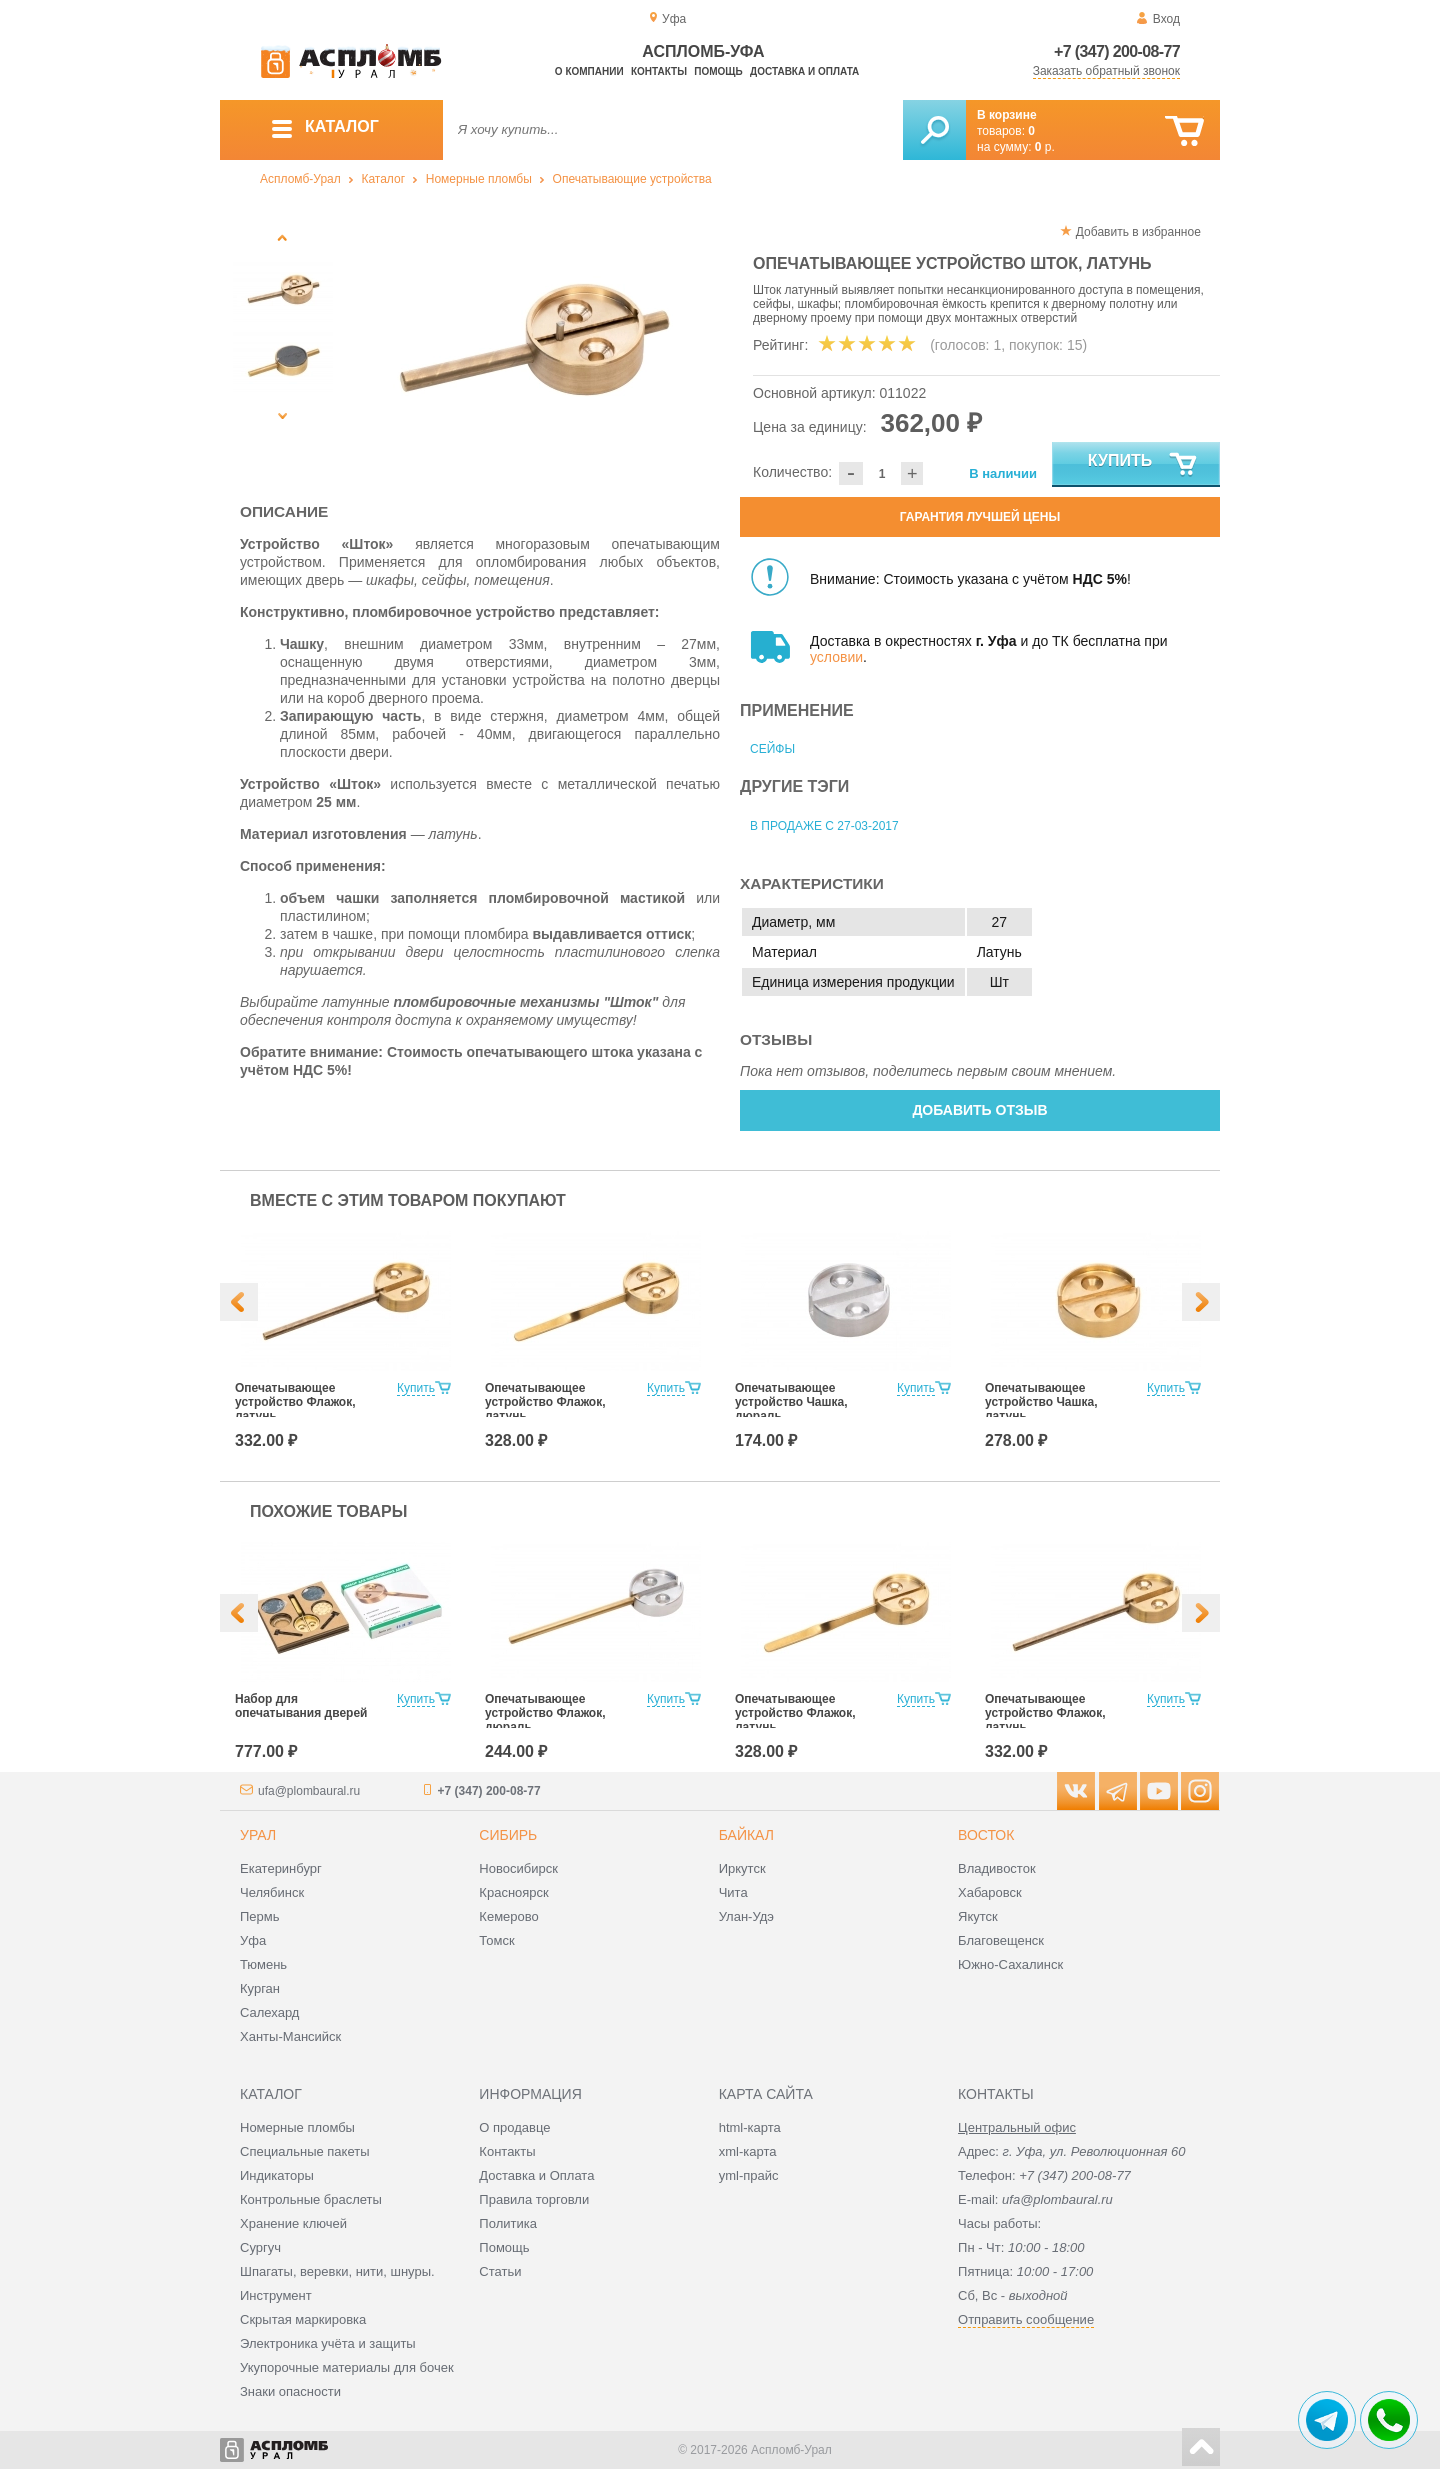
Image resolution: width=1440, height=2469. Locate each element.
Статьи (500, 2271)
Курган (260, 1988)
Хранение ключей (293, 2223)
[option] (532, 345)
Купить (1143, 465)
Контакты (659, 71)
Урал (258, 1835)
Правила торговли (534, 2199)
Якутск (978, 1916)
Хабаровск (990, 1892)
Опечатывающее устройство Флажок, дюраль (545, 1713)
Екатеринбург (281, 1868)
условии (836, 657)
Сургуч (260, 2247)
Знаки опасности (290, 2391)
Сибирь (508, 1835)
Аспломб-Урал (300, 179)
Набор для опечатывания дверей (301, 1706)
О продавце (514, 2127)
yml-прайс (749, 2175)
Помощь (718, 71)
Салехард (269, 2012)
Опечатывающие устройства (632, 179)
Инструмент (276, 2295)
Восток (986, 1835)
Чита (733, 1892)
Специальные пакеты (305, 2151)
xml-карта (748, 2151)
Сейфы (772, 749)
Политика (508, 2223)
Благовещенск (1001, 1940)
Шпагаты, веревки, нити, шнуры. (337, 2271)
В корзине (1007, 115)
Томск (496, 1940)
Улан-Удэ (746, 1916)
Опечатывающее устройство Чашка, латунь (1041, 1402)
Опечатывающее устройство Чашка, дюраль (791, 1402)
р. (1045, 147)
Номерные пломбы (479, 179)
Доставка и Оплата (536, 2175)
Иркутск (742, 1868)
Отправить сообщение (1026, 2319)
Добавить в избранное (1138, 232)
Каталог (383, 179)
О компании (589, 71)
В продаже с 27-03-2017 (824, 826)
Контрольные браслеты (311, 2199)
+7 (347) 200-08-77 (1117, 51)
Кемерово (508, 1916)
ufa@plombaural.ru (309, 1791)
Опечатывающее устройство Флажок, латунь (295, 1402)
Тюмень (263, 1964)
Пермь (260, 1916)
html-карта (750, 2127)
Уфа (253, 1940)
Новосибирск (518, 1868)
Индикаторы (277, 2175)
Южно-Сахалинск (1010, 1964)
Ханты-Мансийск (290, 2036)
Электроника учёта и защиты (328, 2343)
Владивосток (997, 1868)
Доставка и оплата (804, 71)
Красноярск (513, 1892)
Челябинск (272, 1892)
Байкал (746, 1835)
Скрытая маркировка (303, 2319)
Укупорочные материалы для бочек (347, 2367)
